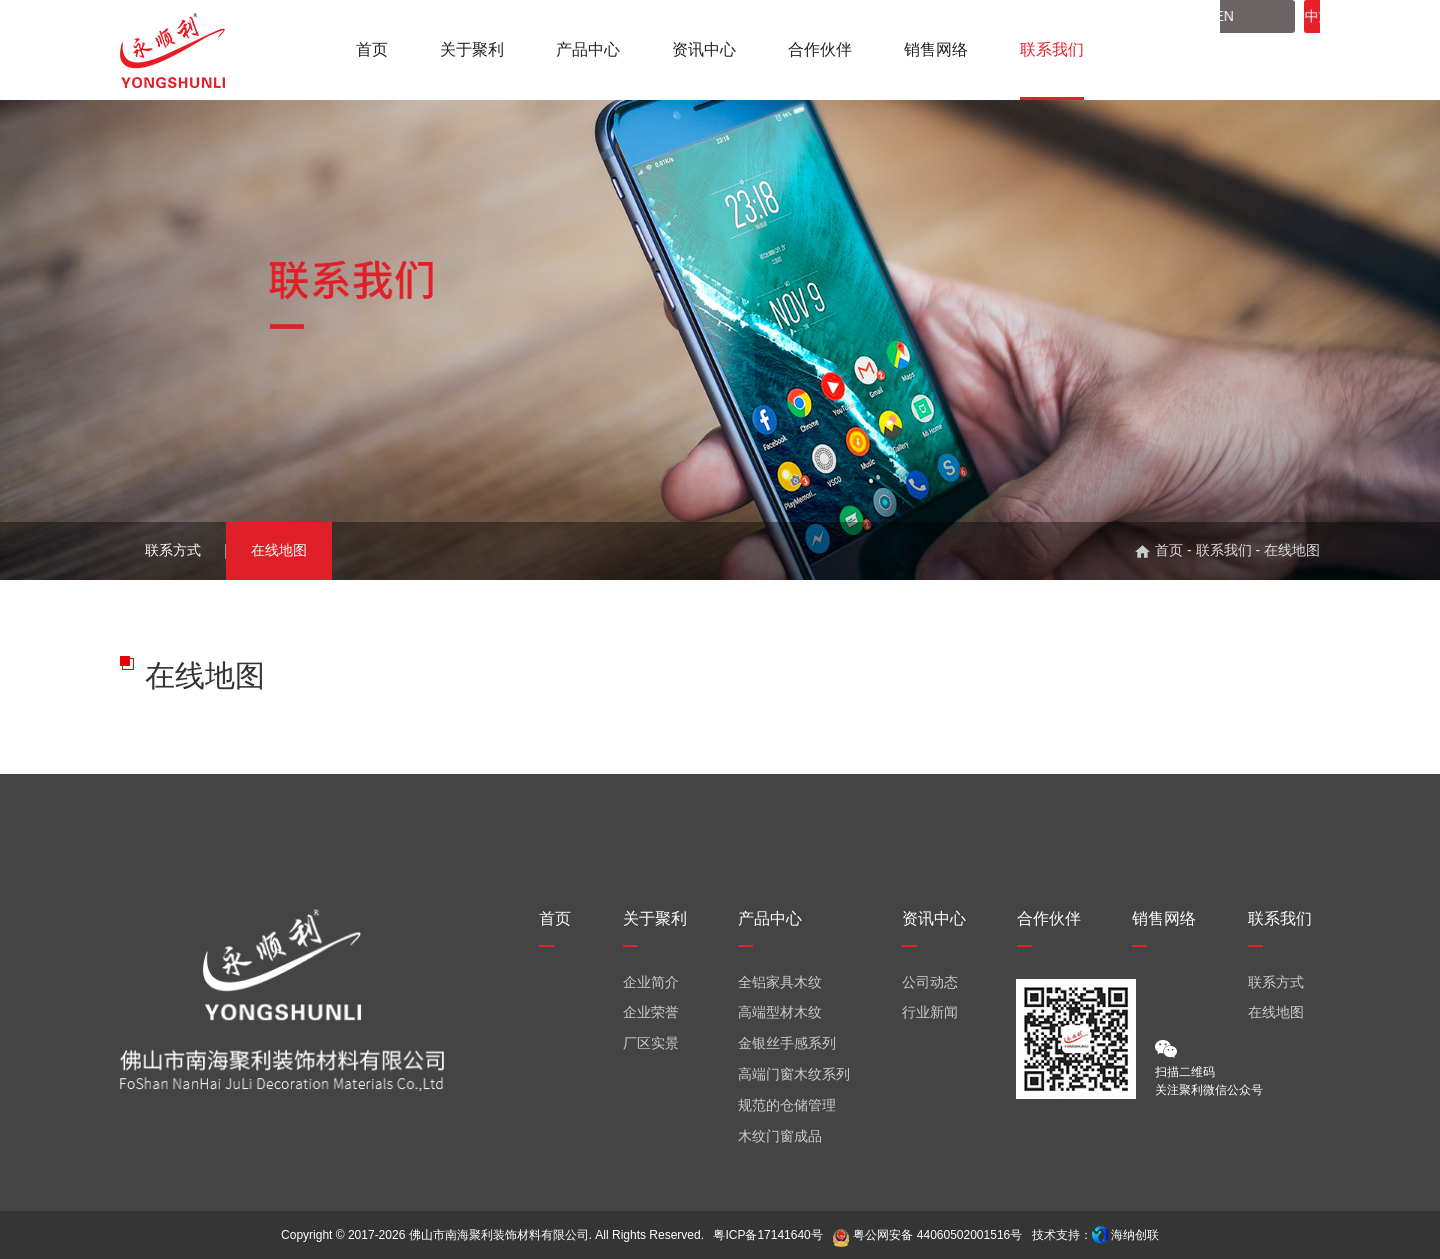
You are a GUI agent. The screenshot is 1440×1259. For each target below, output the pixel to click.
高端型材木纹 (780, 1012)
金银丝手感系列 (787, 1043)
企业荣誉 (651, 1012)
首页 (1169, 550)
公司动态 (930, 982)
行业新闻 (930, 1012)
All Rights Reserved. (649, 1235)
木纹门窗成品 (780, 1136)
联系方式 (173, 550)
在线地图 (279, 550)
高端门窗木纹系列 (794, 1074)
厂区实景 (651, 1043)
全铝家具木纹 (780, 982)
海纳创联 (1135, 1235)
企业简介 (651, 982)
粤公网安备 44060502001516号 (927, 1235)
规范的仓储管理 (787, 1105)
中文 (1259, 50)
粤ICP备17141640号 (767, 1235)
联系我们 (1224, 550)
